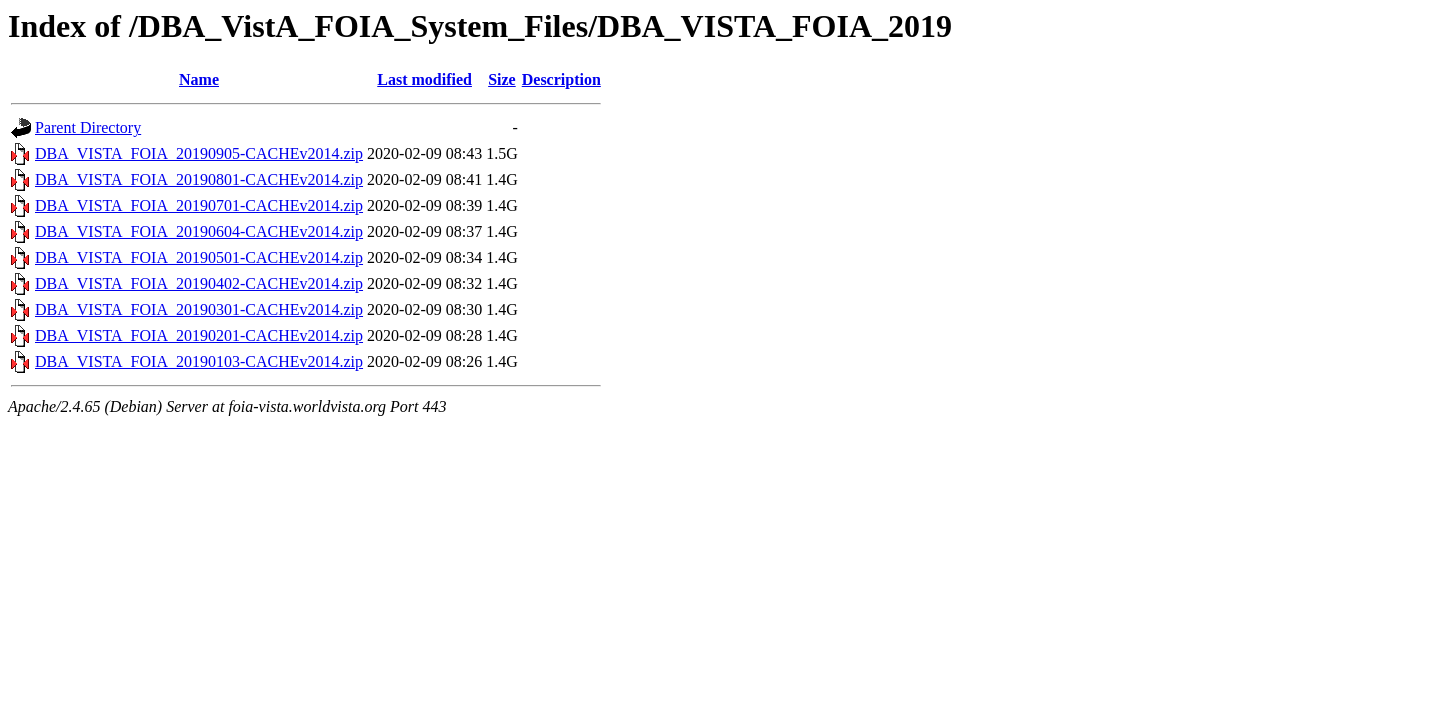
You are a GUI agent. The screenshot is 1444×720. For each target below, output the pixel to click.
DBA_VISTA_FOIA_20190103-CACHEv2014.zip (199, 361)
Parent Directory (88, 127)
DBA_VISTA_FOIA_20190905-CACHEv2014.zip (199, 153)
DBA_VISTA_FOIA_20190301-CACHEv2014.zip (199, 309)
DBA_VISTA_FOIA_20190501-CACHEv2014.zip (199, 257)
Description (561, 79)
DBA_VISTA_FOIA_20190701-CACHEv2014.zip (199, 205)
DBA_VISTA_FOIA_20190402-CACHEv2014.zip (199, 283)
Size (502, 79)
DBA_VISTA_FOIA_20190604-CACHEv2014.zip (199, 231)
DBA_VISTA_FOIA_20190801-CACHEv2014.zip (199, 179)
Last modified (424, 79)
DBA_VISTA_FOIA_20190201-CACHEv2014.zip (199, 335)
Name (199, 79)
